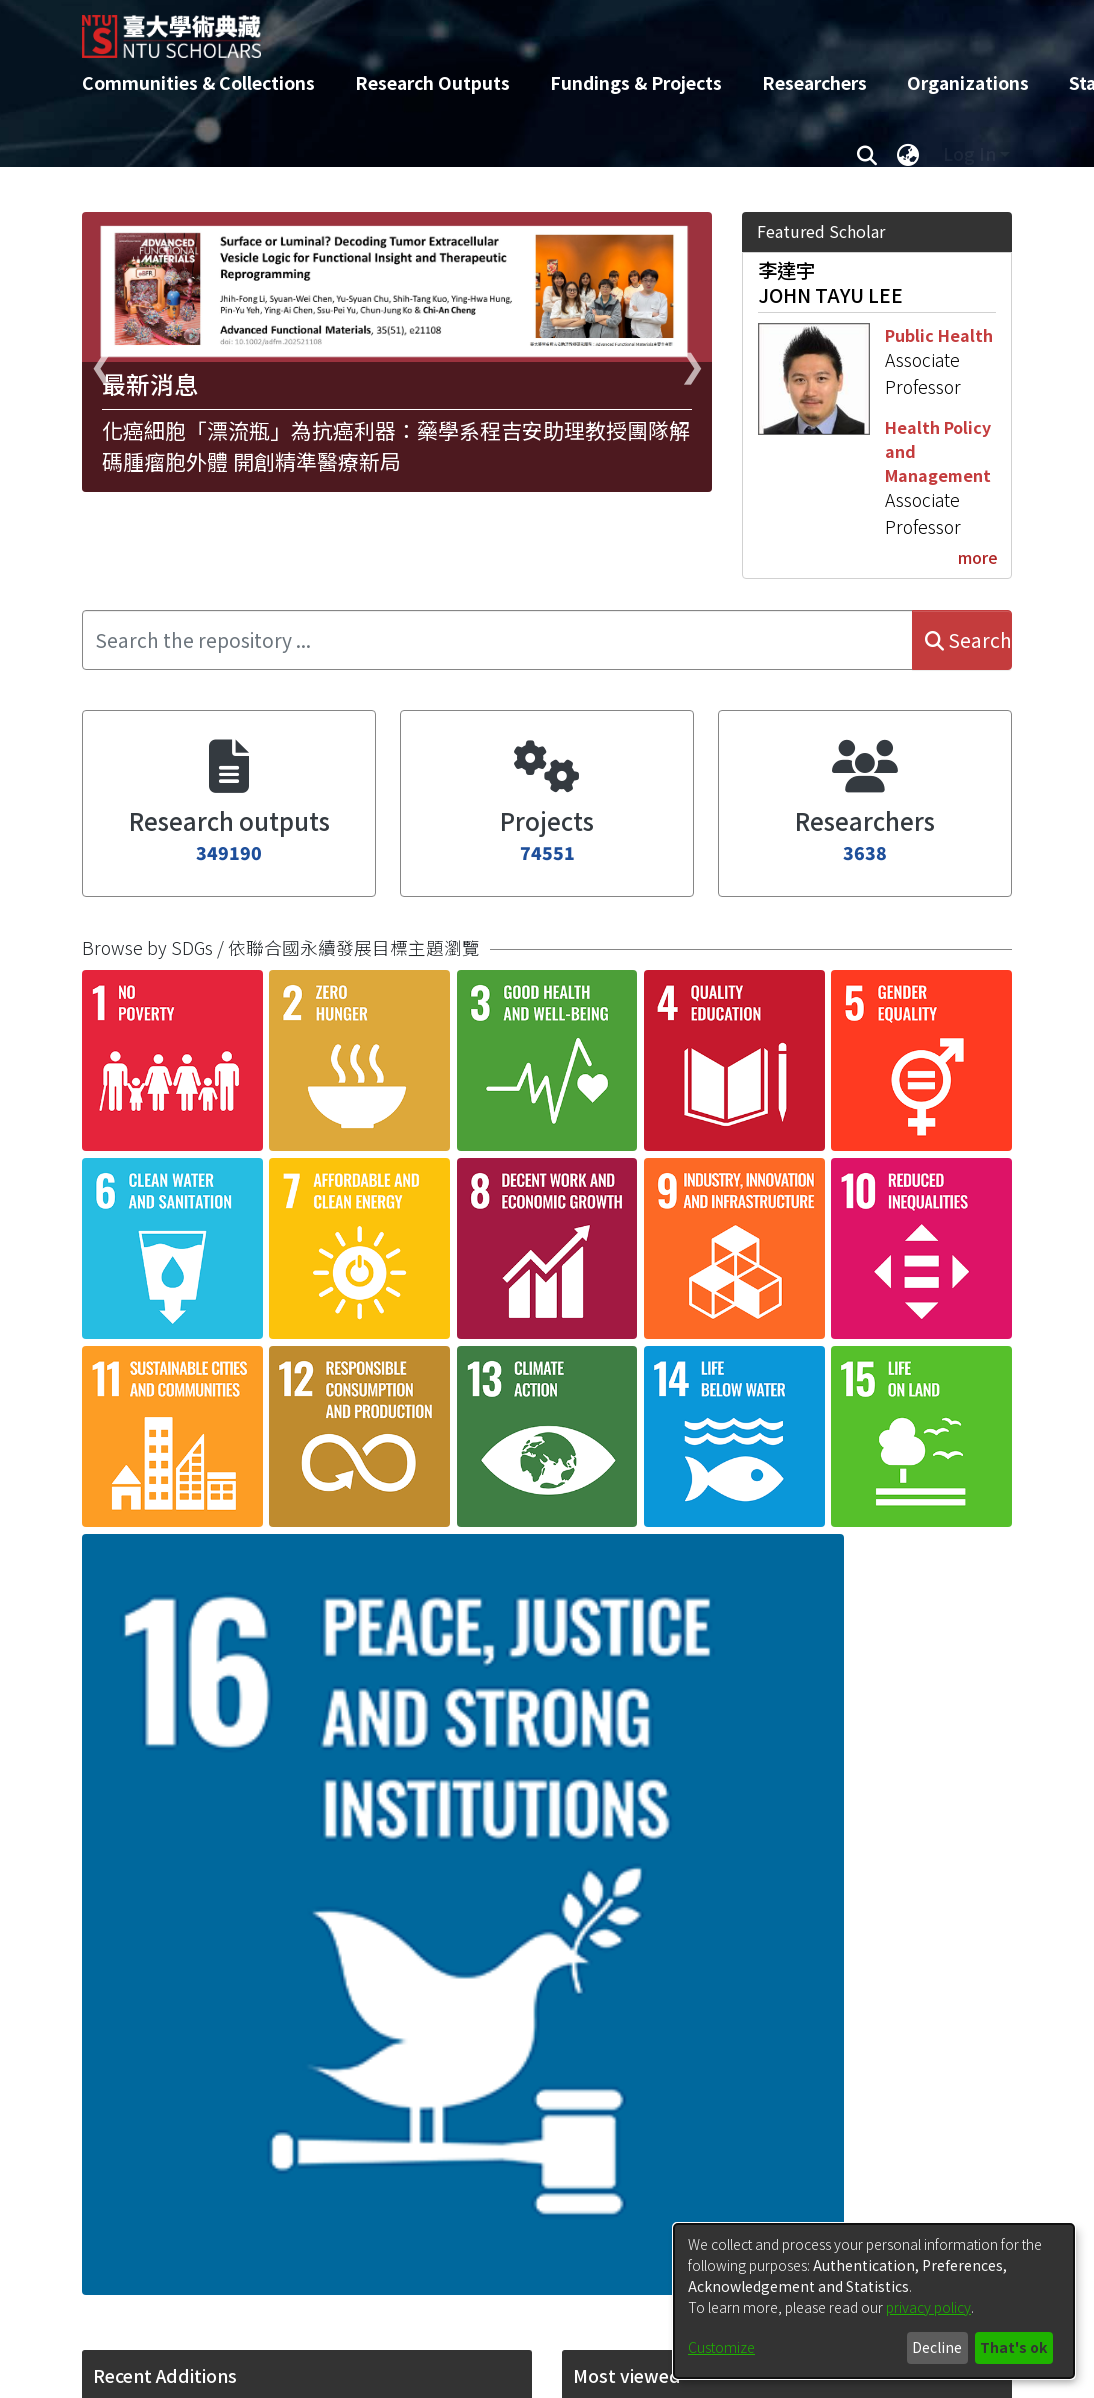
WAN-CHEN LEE (642, 1884)
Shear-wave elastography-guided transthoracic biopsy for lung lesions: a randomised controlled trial (305, 1665)
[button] (144, 1478)
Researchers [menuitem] (814, 82)
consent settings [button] (446, 1314)
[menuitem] (908, 154)
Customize (721, 2347)
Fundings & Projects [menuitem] (636, 82)
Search (968, 640)
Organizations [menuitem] (968, 82)
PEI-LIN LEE (625, 2100)
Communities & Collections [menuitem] (198, 82)
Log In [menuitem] (969, 153)
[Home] (529, 29)
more (978, 557)
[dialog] (874, 2301)
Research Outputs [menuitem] (432, 82)
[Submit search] (866, 154)
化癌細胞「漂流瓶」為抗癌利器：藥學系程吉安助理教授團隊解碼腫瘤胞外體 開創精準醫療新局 (396, 445)
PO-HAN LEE (628, 1587)
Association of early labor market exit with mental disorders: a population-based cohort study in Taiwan (296, 1934)
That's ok (1013, 2347)
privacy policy (928, 2307)
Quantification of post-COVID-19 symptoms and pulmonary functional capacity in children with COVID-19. (306, 1395)
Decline (937, 2347)
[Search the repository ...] (497, 640)
